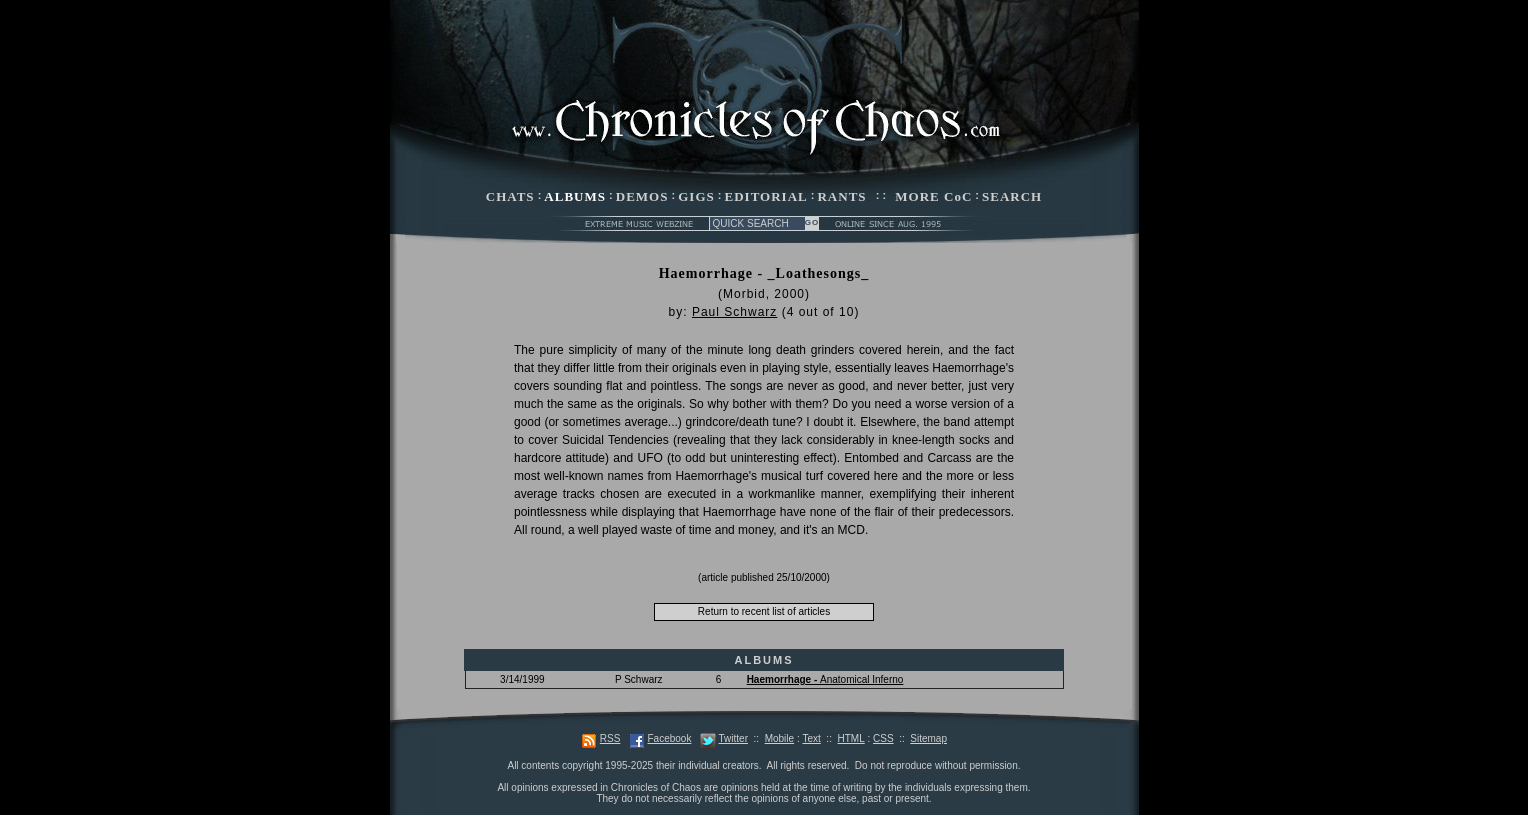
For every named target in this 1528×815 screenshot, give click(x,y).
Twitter (733, 738)
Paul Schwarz (734, 312)
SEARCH (1012, 196)
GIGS (696, 196)
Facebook (669, 738)
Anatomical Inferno (825, 679)
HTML (850, 738)
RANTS (841, 196)
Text (811, 738)
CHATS (510, 196)
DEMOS (642, 196)
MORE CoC (933, 196)
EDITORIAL (766, 196)
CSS (883, 738)
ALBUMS (575, 196)
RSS (610, 738)
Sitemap (928, 738)
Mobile (779, 738)
